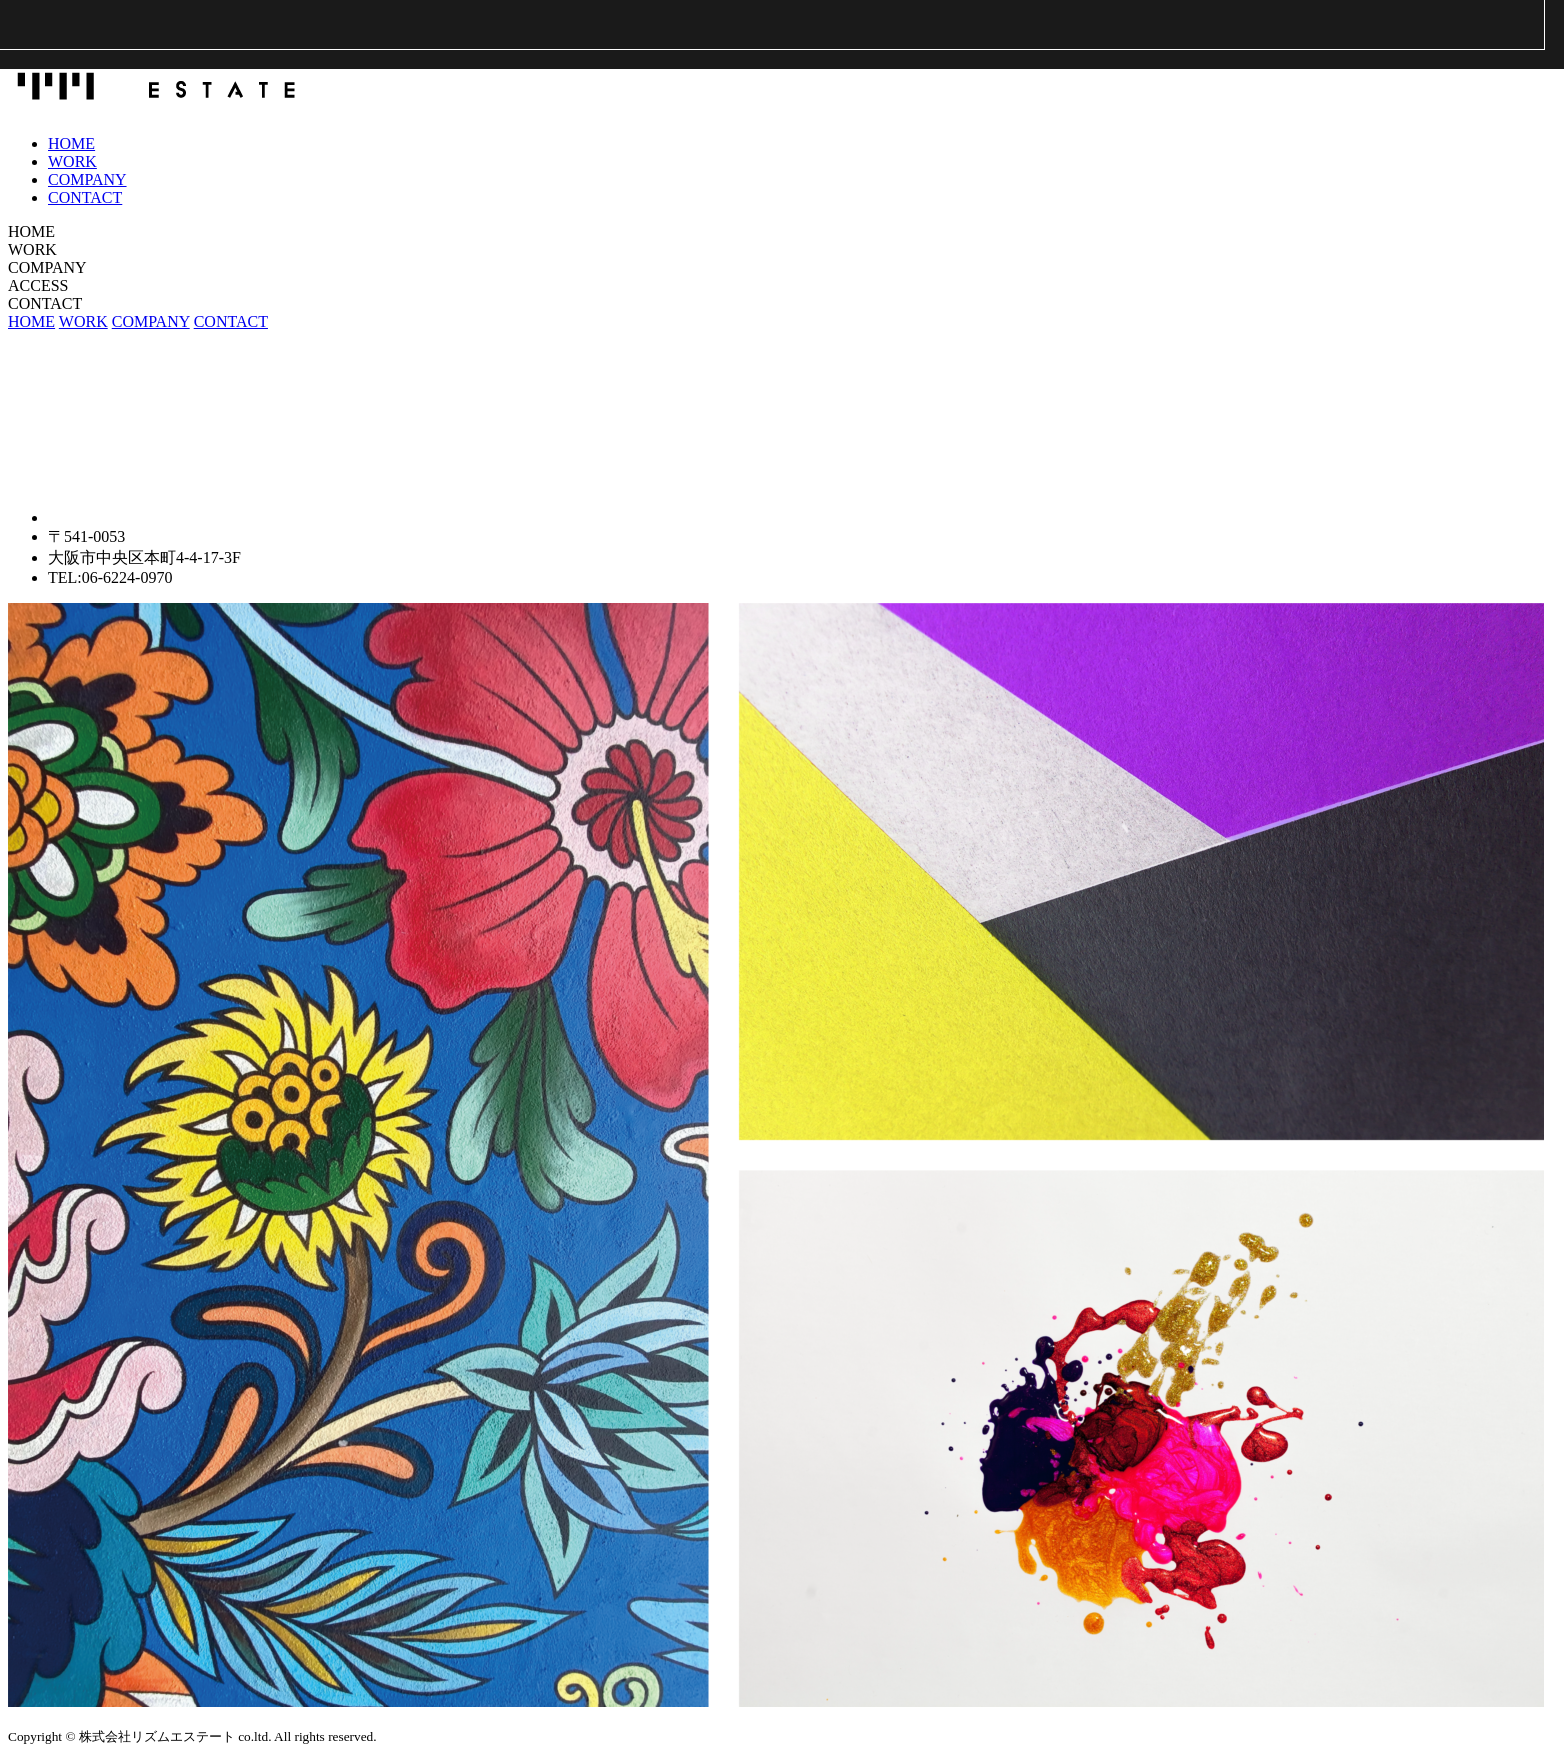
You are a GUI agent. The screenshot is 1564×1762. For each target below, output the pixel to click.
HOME (71, 143)
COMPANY (87, 179)
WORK (72, 161)
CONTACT (85, 197)
